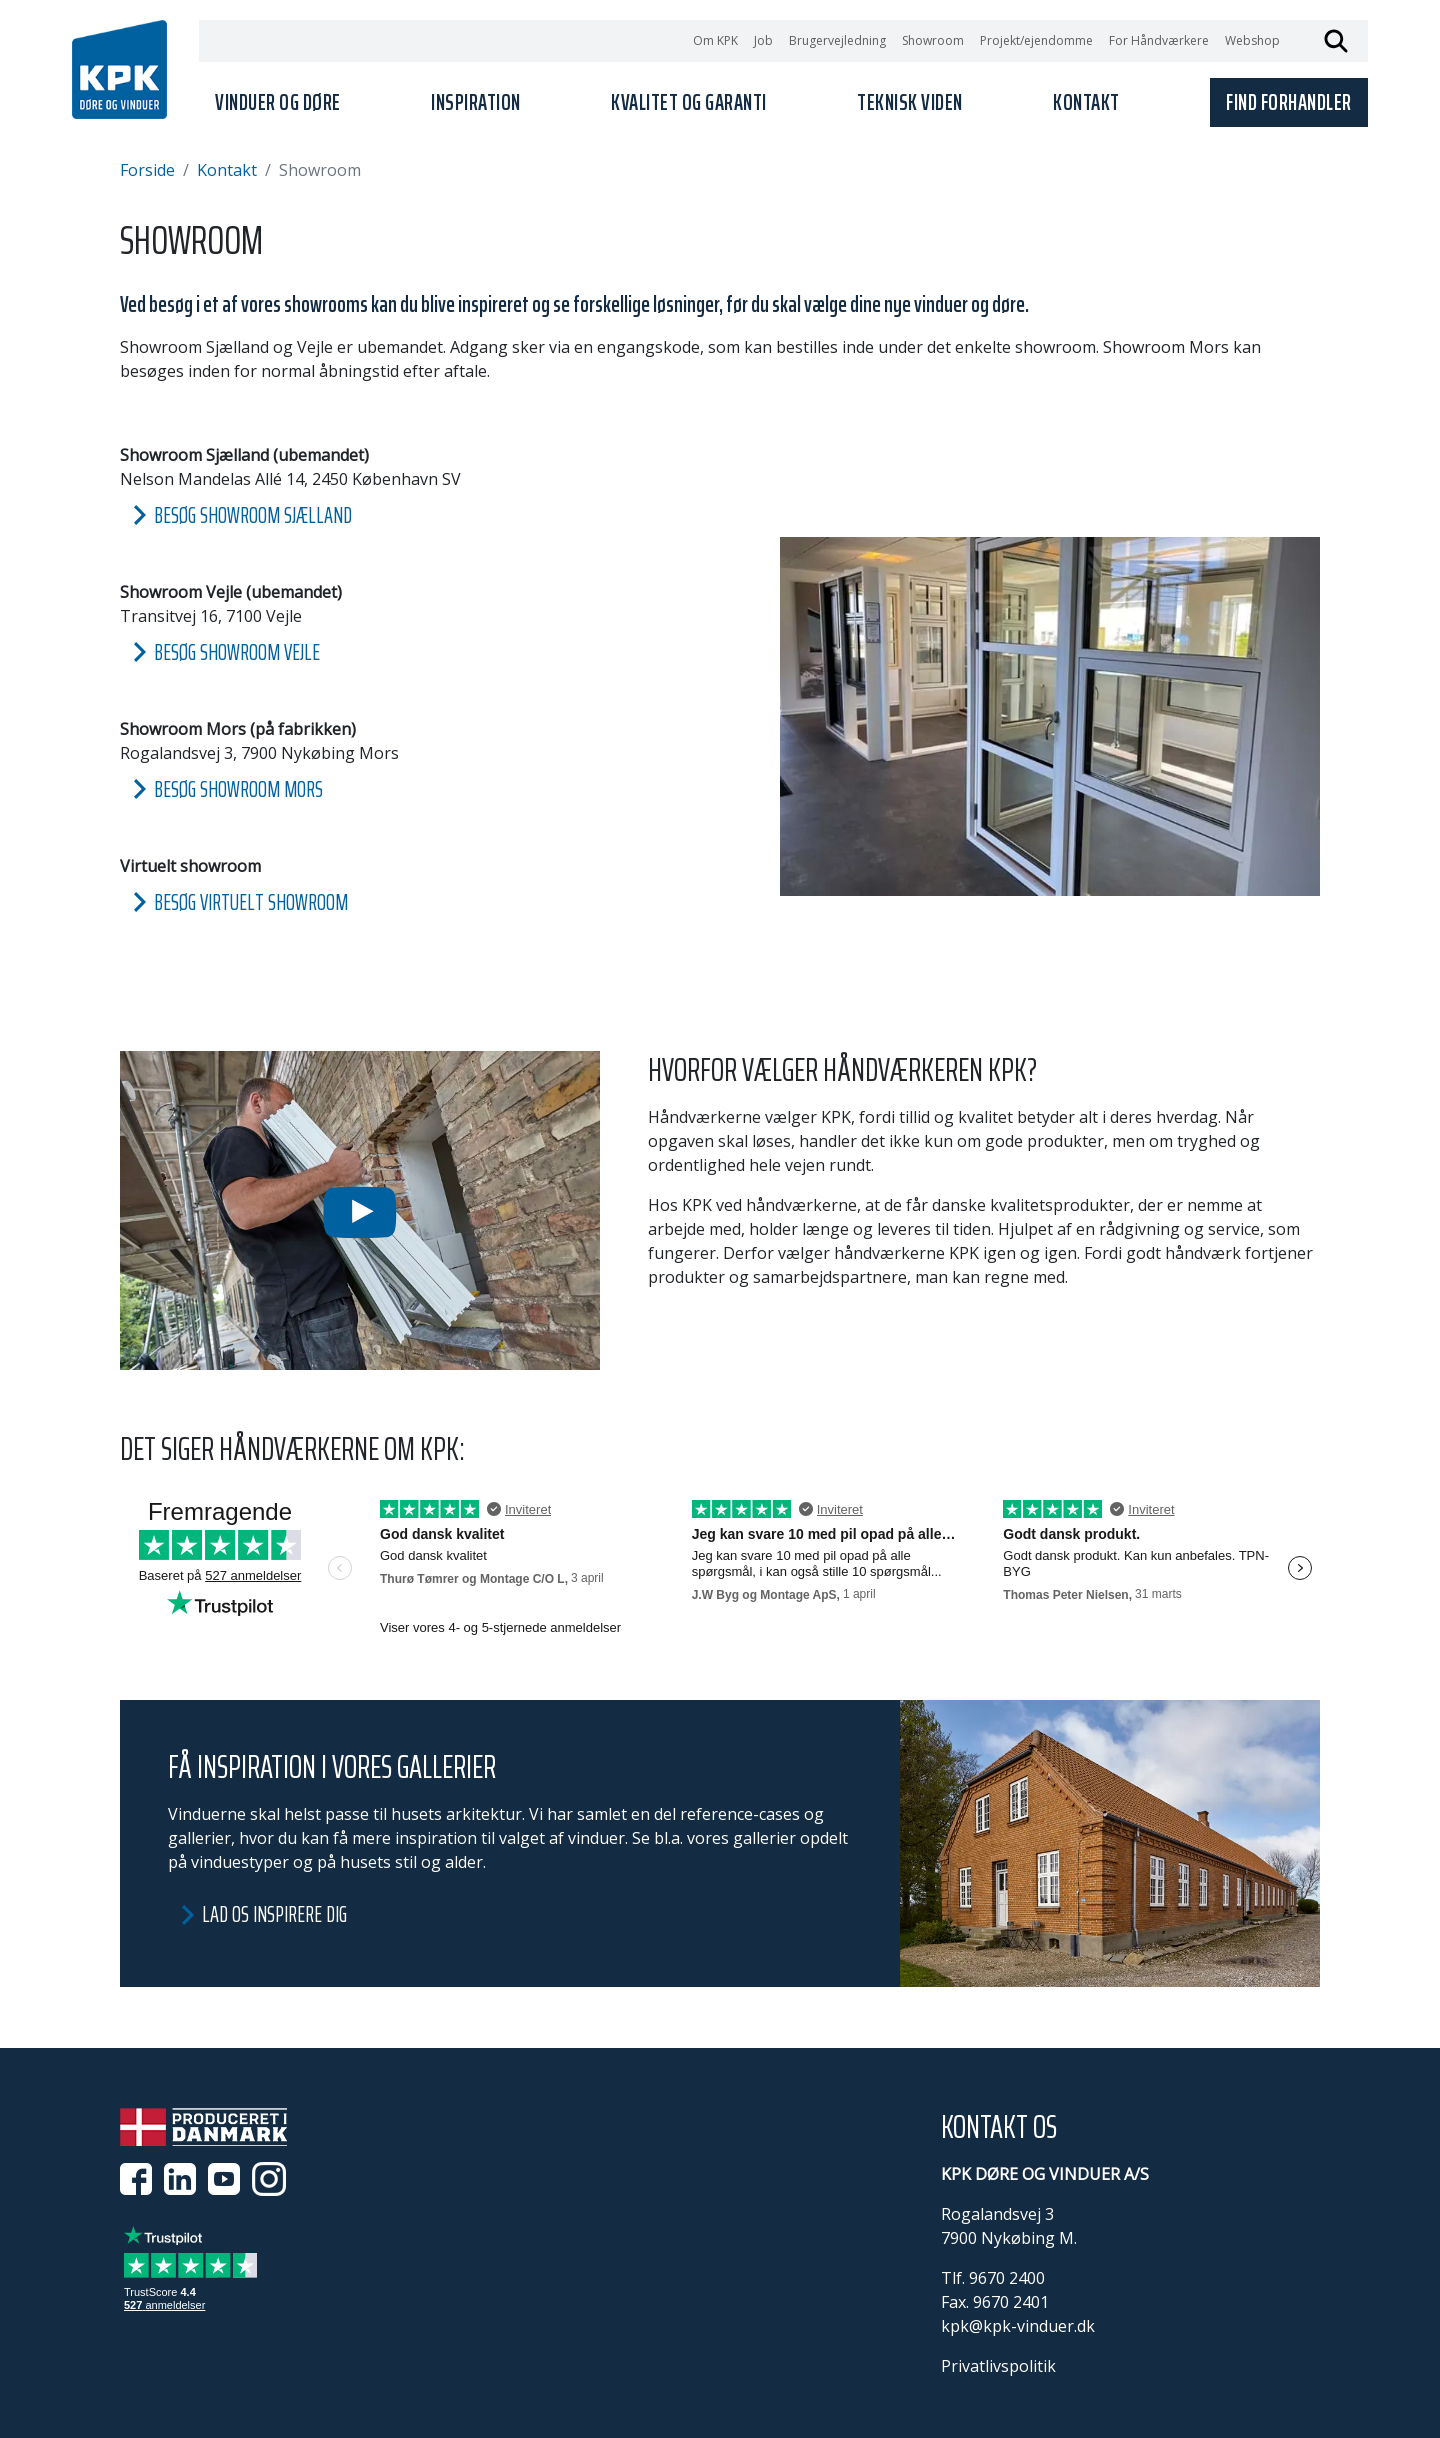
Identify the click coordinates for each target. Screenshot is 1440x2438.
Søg (1336, 41)
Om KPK (715, 40)
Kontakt (227, 170)
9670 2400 (1007, 2278)
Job (763, 40)
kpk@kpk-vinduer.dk (1018, 2326)
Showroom (933, 40)
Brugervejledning (837, 40)
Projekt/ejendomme (1036, 40)
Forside (147, 170)
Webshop (1252, 40)
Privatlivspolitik (998, 2366)
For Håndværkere (1159, 40)
